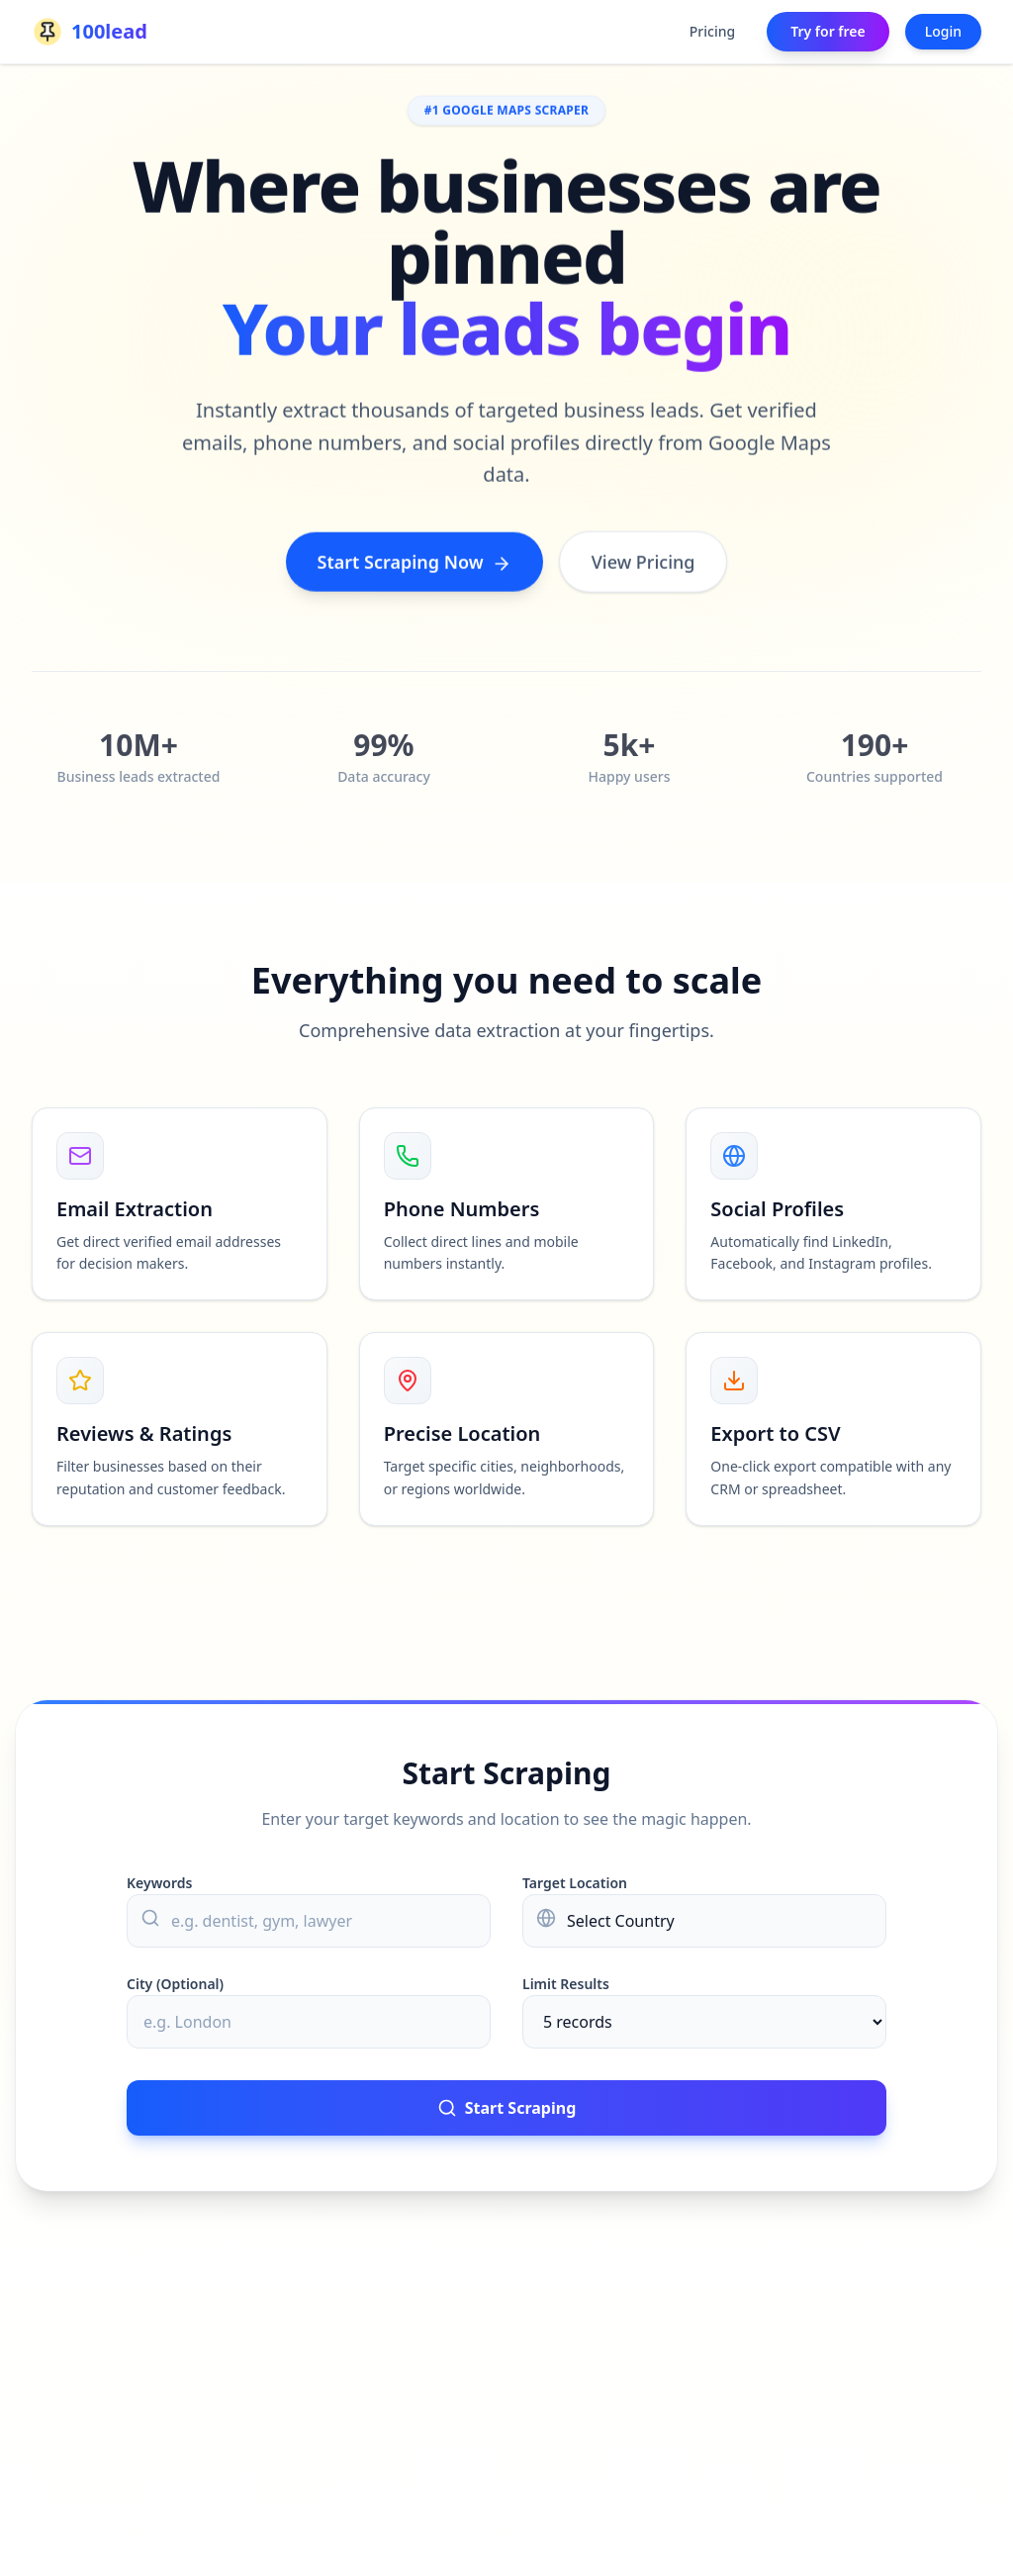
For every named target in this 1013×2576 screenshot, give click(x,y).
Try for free (828, 31)
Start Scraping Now (414, 563)
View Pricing (643, 563)
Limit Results (565, 1983)
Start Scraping (507, 2108)
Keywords (159, 1882)
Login (943, 31)
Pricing (712, 31)
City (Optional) (175, 1983)
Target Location (574, 1882)
